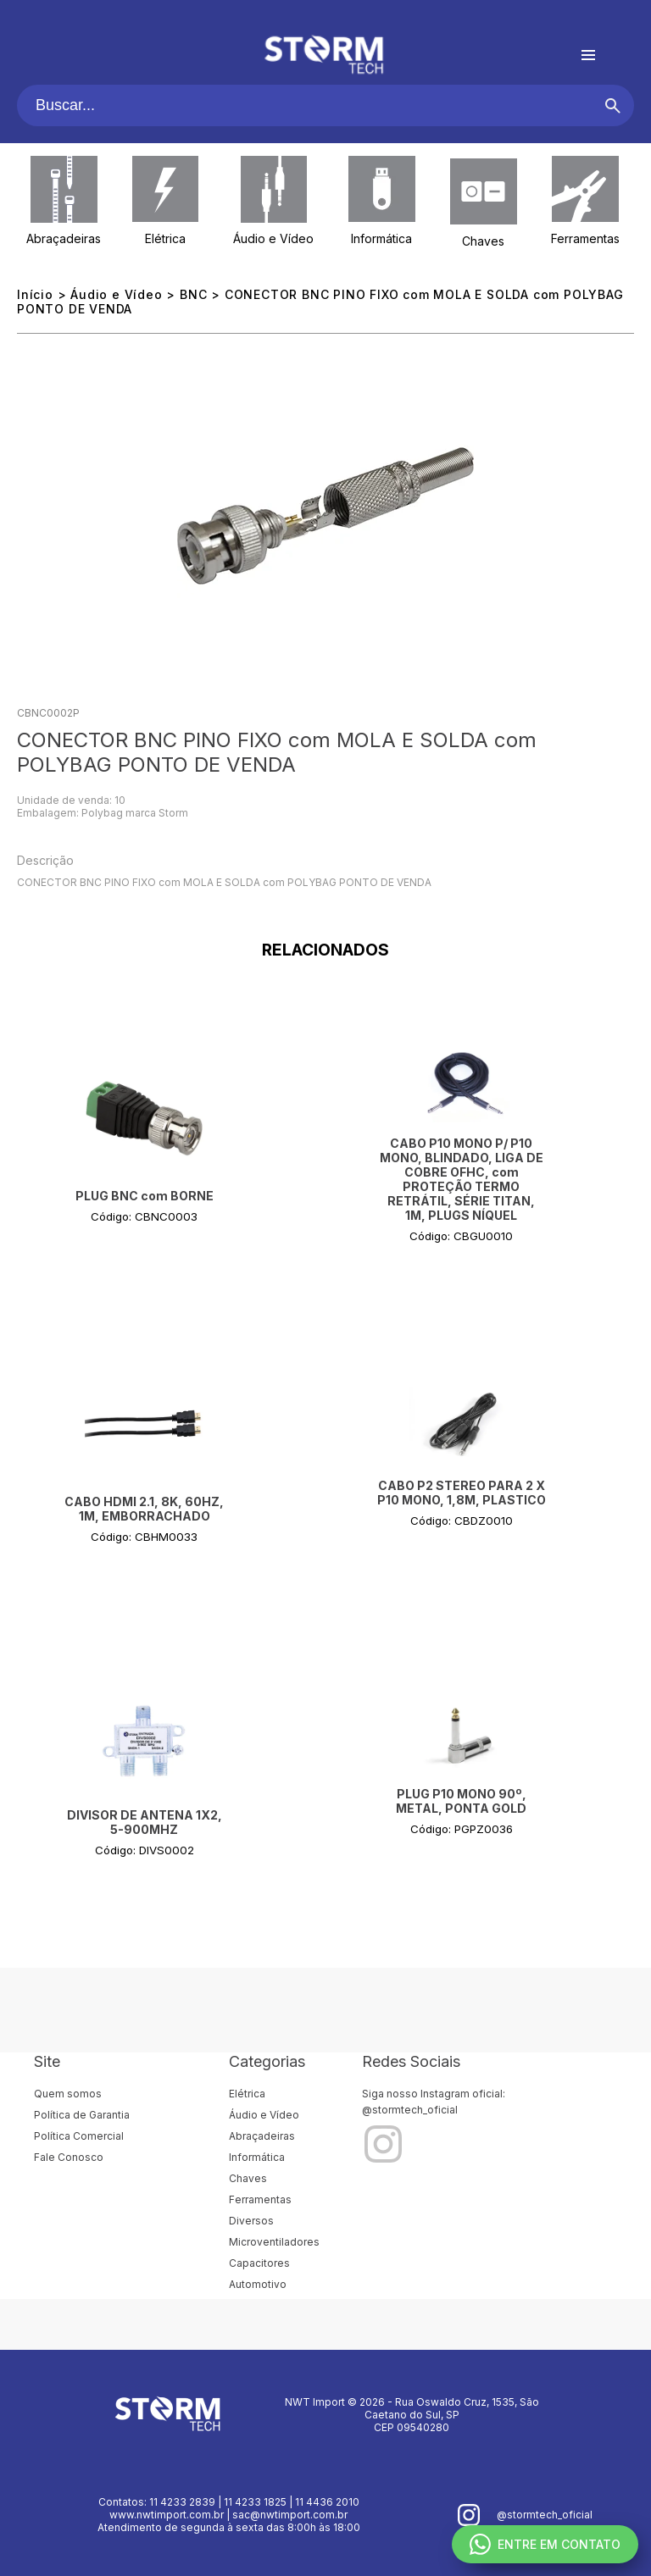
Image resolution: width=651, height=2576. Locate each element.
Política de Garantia (82, 2114)
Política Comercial (79, 2136)
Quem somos (68, 2093)
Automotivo (258, 2284)
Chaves (483, 241)
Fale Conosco (68, 2157)
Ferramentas (585, 238)
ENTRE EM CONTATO (545, 2544)
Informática (381, 238)
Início (35, 294)
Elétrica (165, 238)
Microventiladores (274, 2241)
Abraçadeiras (63, 238)
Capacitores (259, 2263)
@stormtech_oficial (410, 2109)
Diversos (251, 2220)
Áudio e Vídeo (273, 238)
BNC (193, 294)
